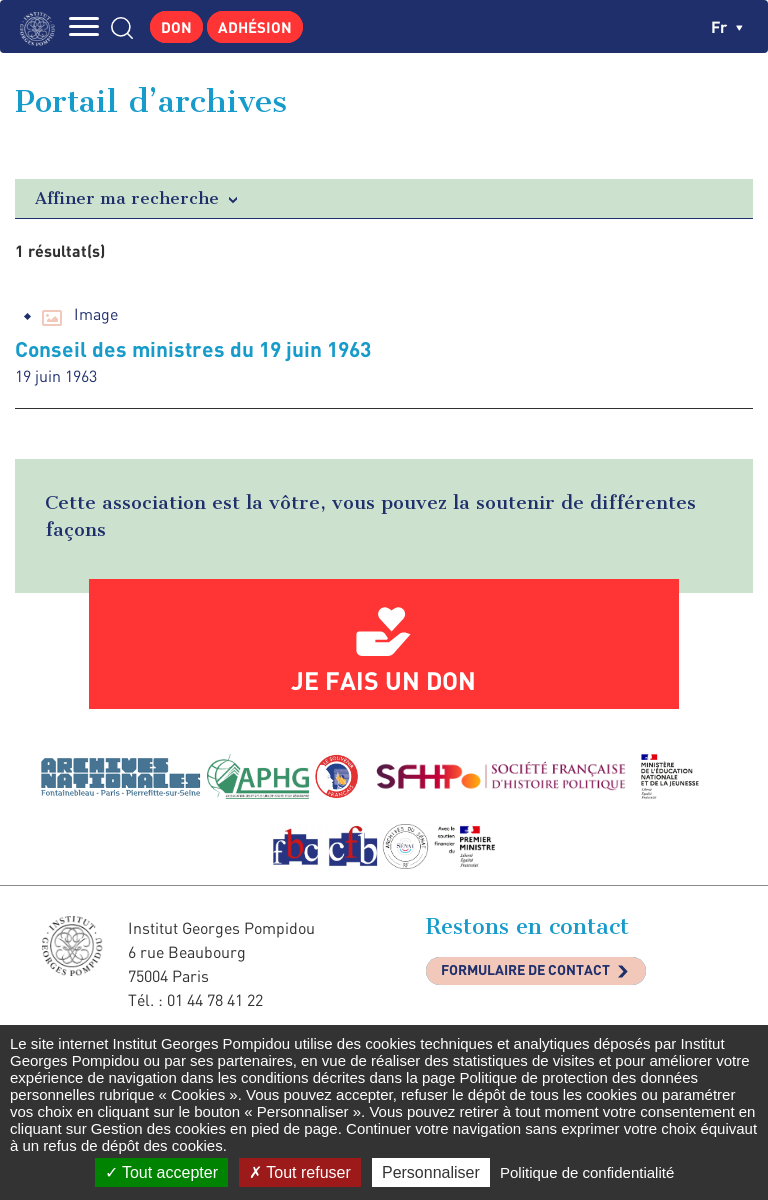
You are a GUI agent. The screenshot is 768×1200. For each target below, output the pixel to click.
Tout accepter (161, 1172)
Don (176, 27)
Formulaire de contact (525, 969)
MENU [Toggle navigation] (85, 26)
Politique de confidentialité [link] (587, 1172)
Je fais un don (383, 680)
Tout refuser (300, 1172)
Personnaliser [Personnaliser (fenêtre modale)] (431, 1172)
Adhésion (255, 27)
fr (727, 26)
